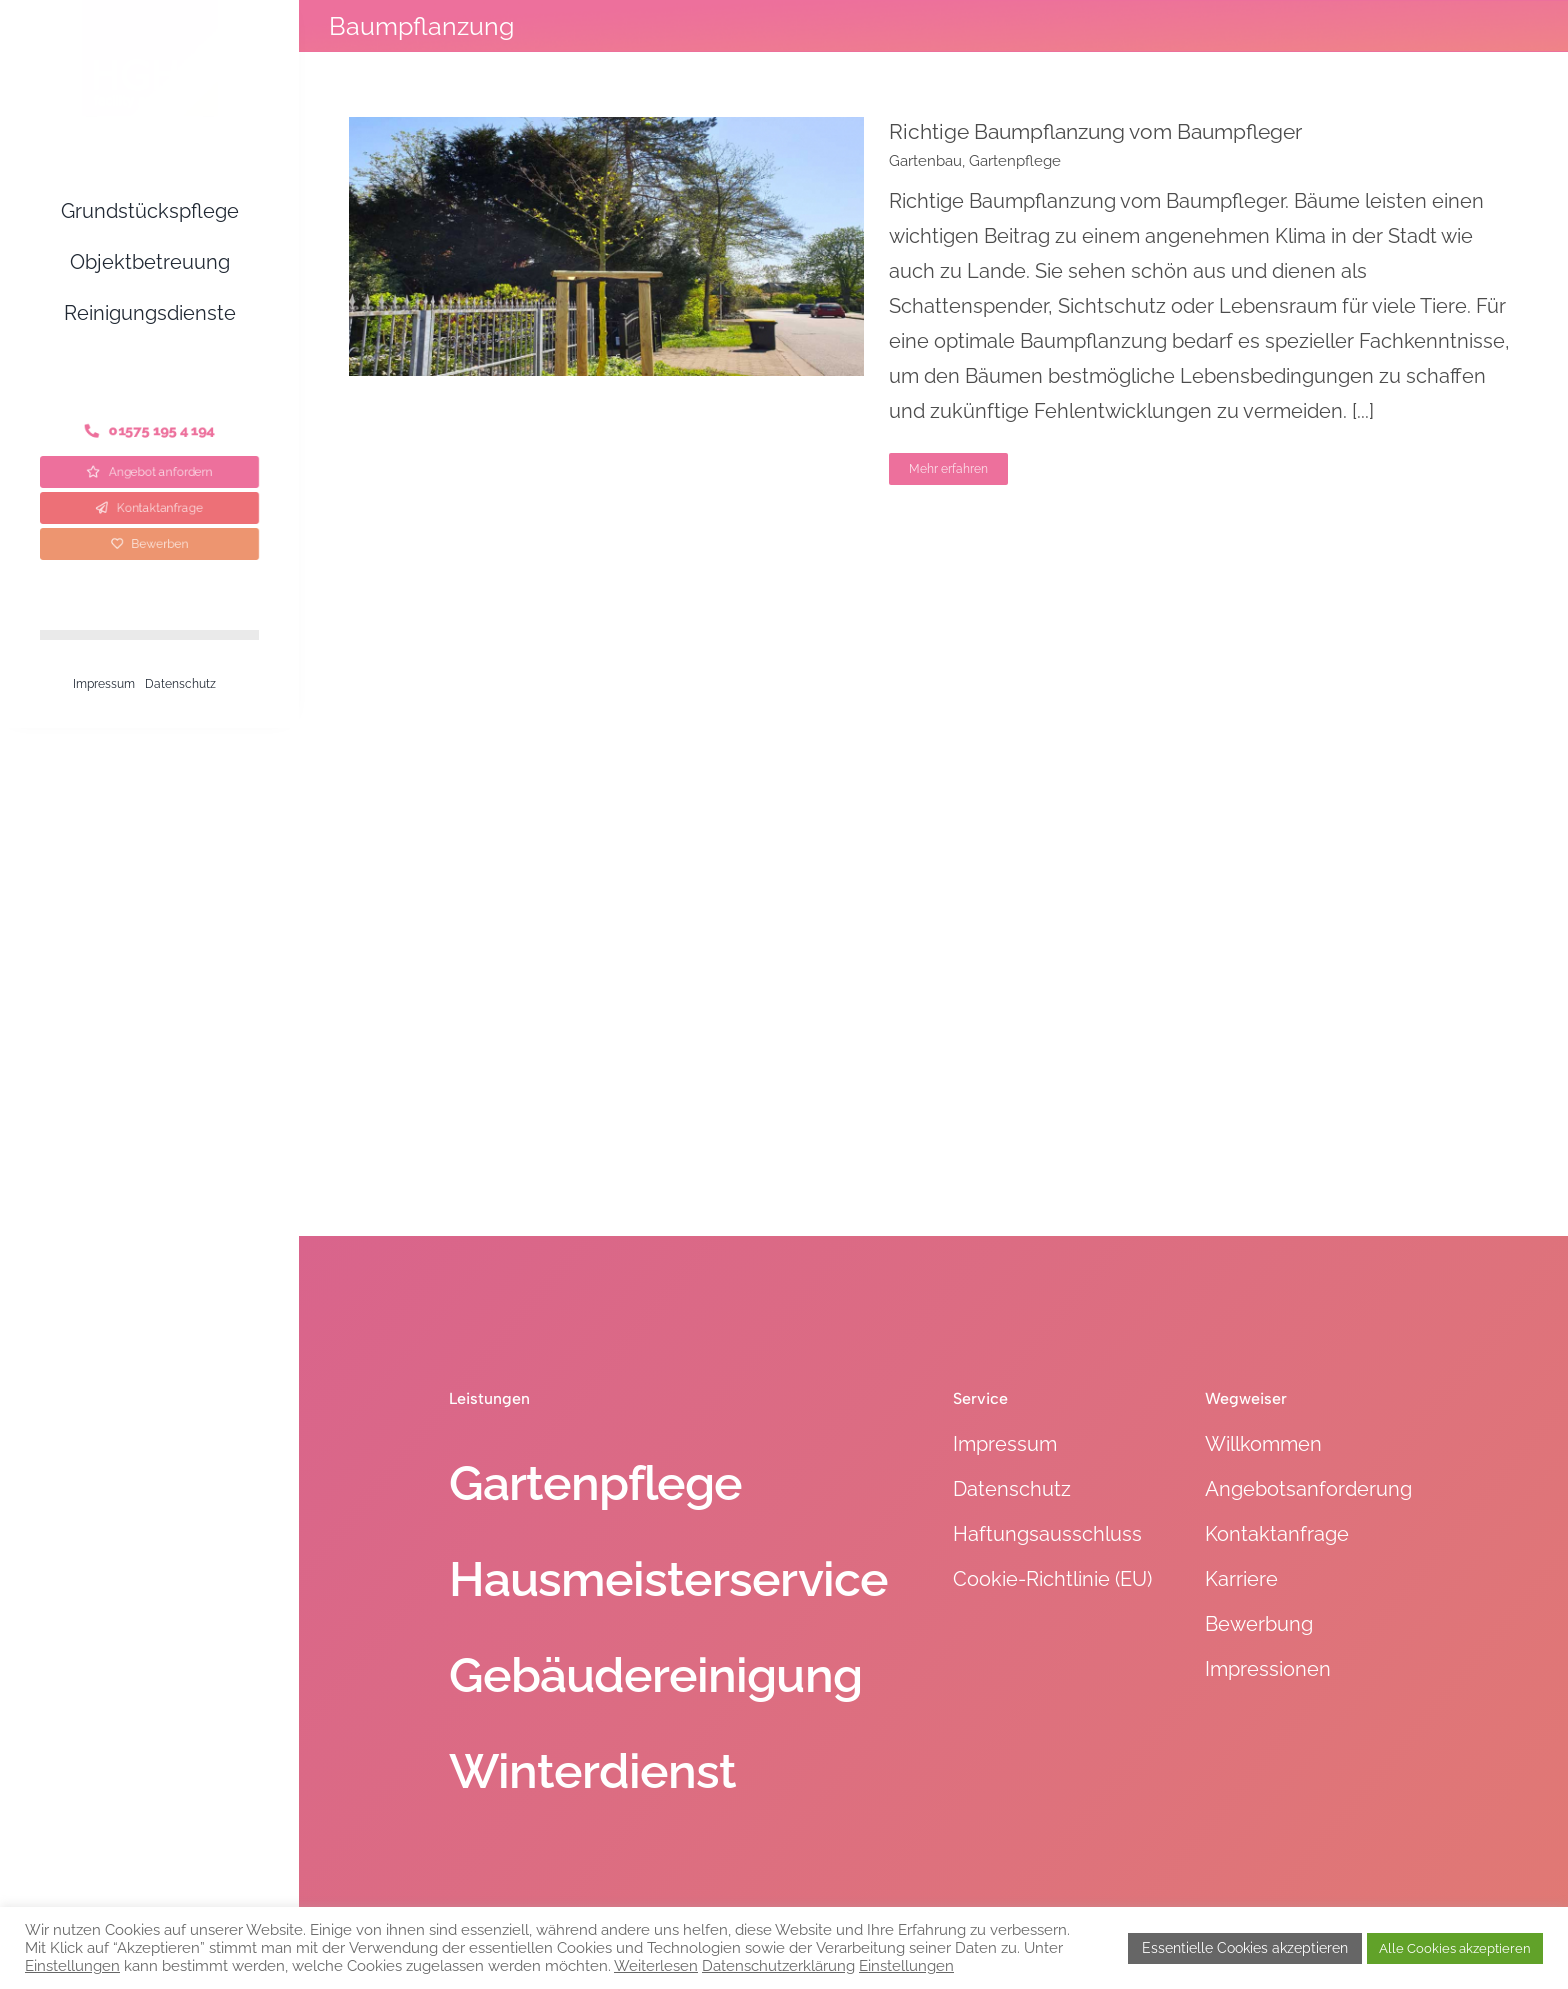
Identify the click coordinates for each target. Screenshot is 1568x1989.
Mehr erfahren (948, 469)
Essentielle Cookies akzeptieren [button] (1245, 1948)
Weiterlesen (656, 1965)
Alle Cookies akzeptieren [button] (1455, 1948)
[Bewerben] (149, 544)
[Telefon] (149, 431)
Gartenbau (925, 161)
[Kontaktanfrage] (150, 508)
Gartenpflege (1015, 161)
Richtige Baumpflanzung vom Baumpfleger (1095, 131)
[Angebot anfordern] (150, 472)
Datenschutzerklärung (778, 1965)
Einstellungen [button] (72, 1965)
